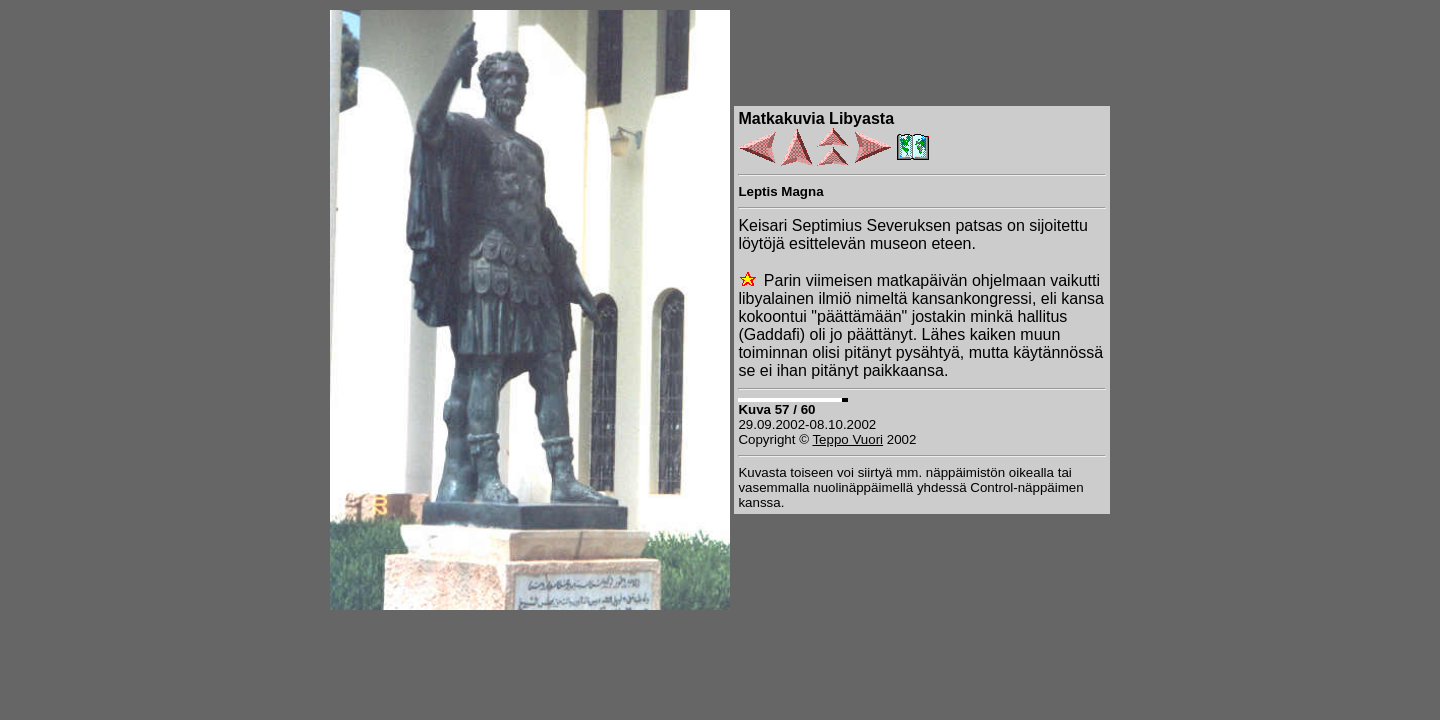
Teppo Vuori (847, 439)
